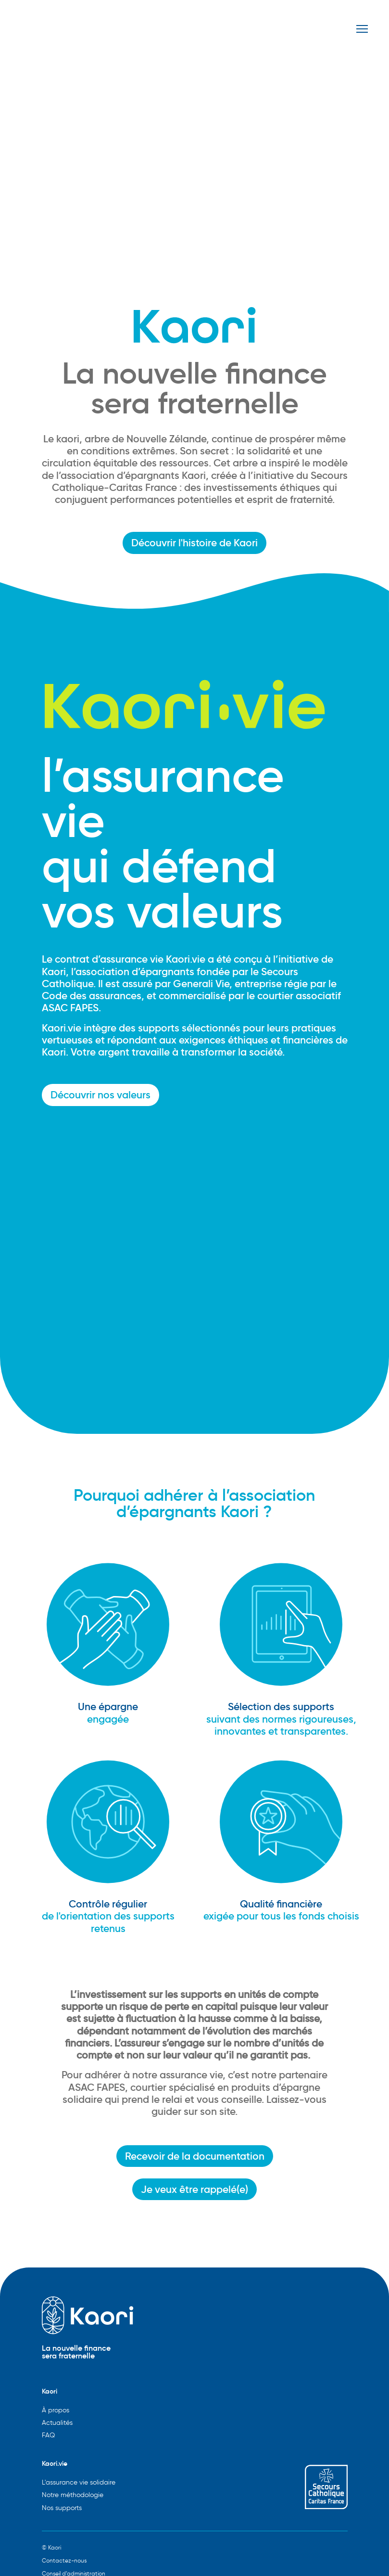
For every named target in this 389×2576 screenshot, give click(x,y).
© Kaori (51, 2547)
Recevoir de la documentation (194, 2156)
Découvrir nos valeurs (100, 1094)
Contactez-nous (64, 2560)
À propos (55, 2410)
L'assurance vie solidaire (78, 2482)
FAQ (48, 2435)
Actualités (57, 2423)
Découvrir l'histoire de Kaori (194, 542)
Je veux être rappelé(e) (194, 2189)
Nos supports (62, 2508)
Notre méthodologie (72, 2495)
